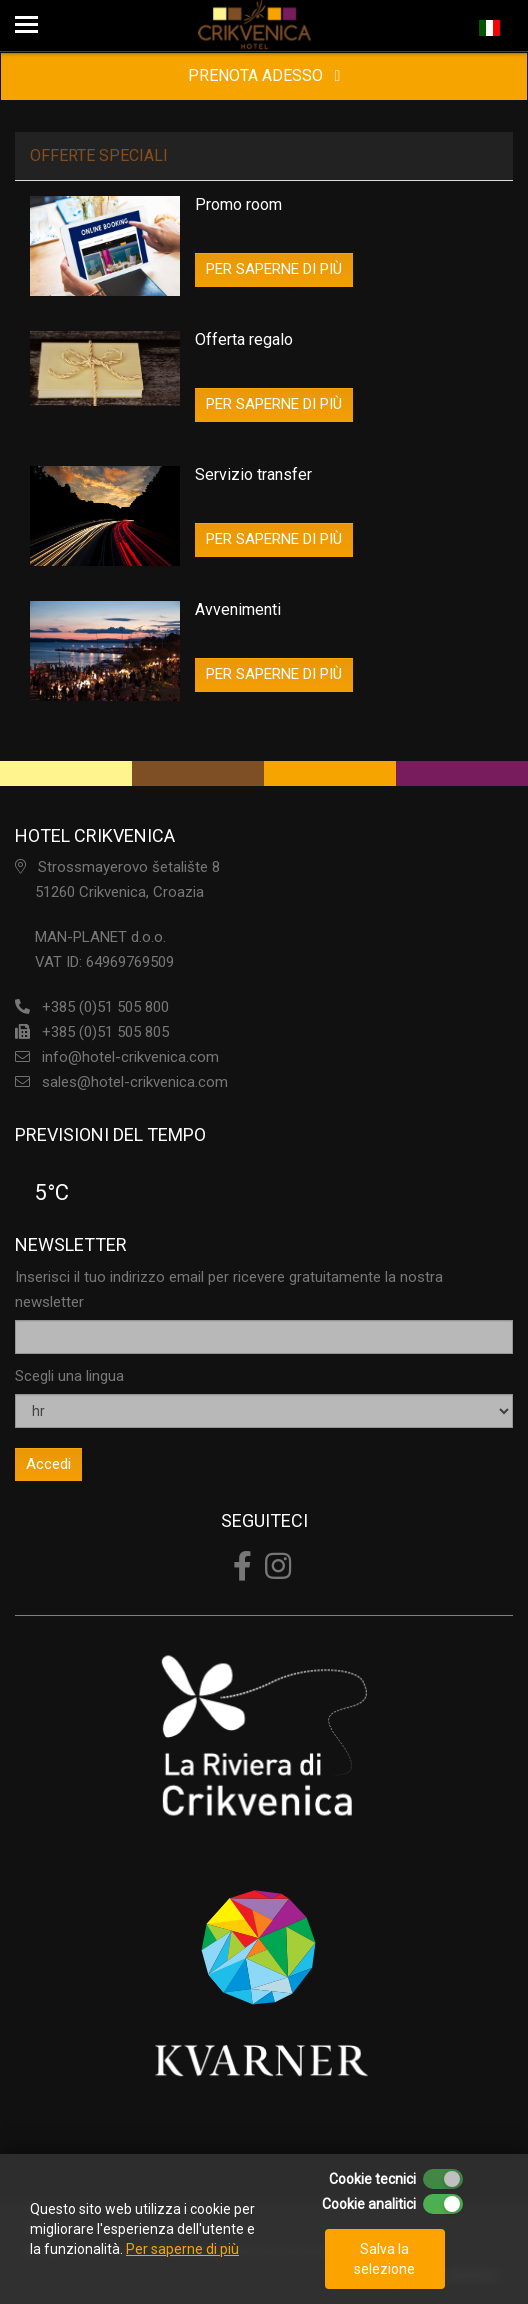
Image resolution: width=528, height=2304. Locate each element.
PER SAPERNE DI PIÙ (274, 269)
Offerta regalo (244, 339)
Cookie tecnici (372, 2179)
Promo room (238, 204)
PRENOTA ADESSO (264, 75)
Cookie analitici (369, 2204)
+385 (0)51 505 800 (105, 1007)
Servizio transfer (253, 474)
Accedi (48, 1464)
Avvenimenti (238, 609)
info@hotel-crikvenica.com (130, 1057)
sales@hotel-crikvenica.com (135, 1082)
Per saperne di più (182, 2249)
